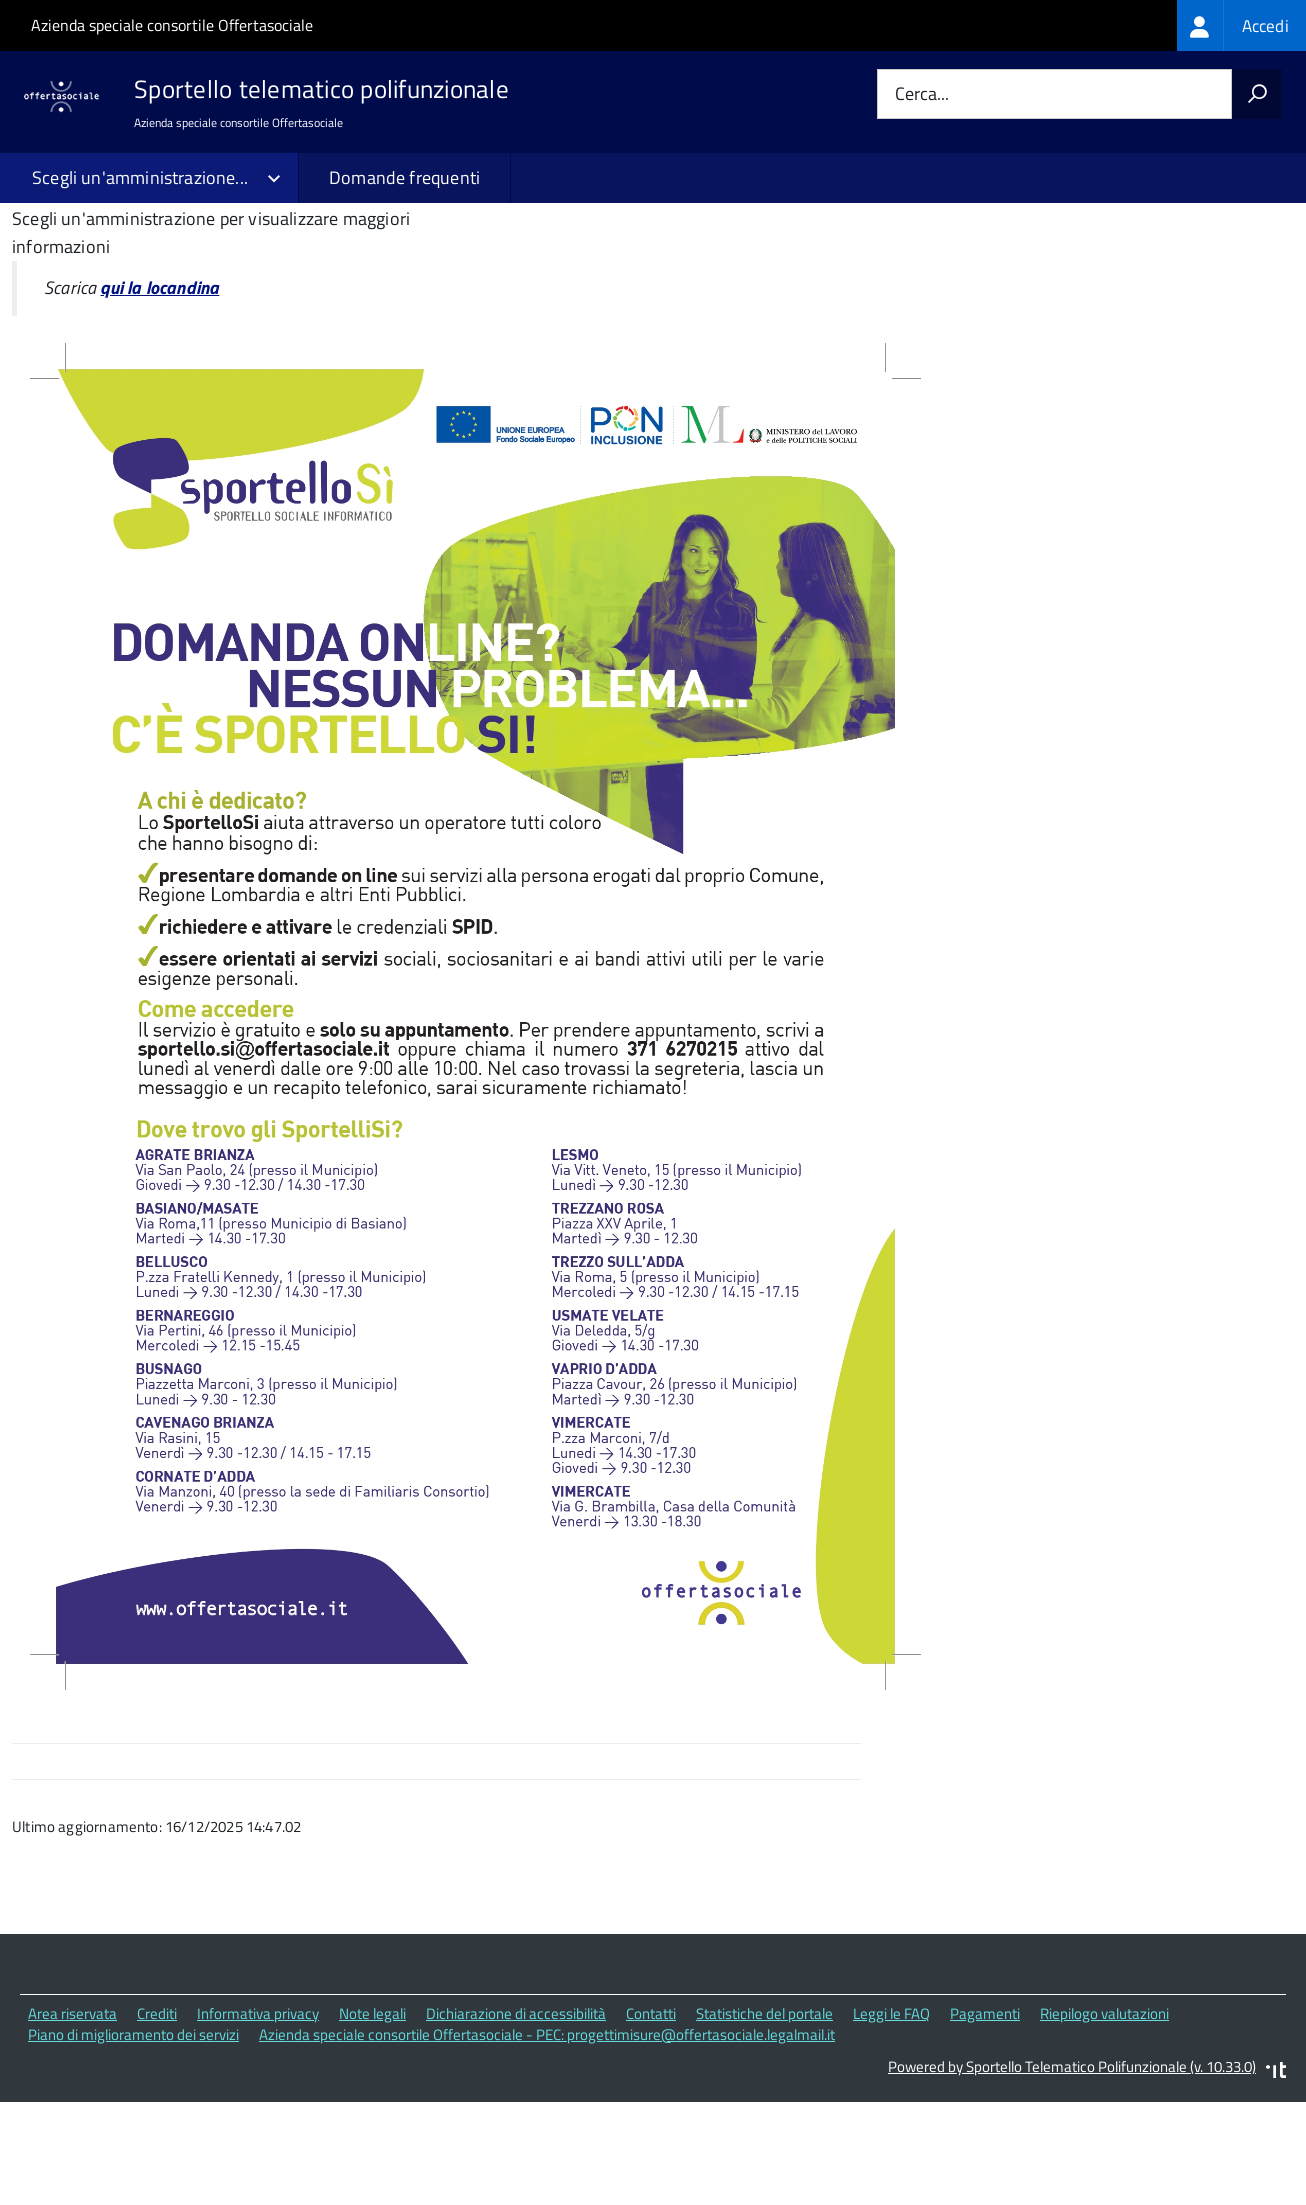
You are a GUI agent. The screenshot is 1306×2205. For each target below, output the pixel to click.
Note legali (372, 2115)
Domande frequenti (404, 177)
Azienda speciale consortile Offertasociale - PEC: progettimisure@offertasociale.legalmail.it (547, 2136)
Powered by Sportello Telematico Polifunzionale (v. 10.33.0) (1072, 2168)
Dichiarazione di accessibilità (516, 2115)
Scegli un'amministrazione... (140, 177)
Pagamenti (985, 2115)
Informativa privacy (258, 2115)
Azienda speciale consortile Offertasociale (172, 25)
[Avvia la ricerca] (1257, 94)
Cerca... (922, 94)
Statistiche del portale (764, 2115)
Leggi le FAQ (891, 2115)
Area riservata (72, 2115)
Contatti (651, 2115)
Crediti (157, 2115)
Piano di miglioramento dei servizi (133, 2136)
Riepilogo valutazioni (1104, 2115)
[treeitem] (1241, 25)
